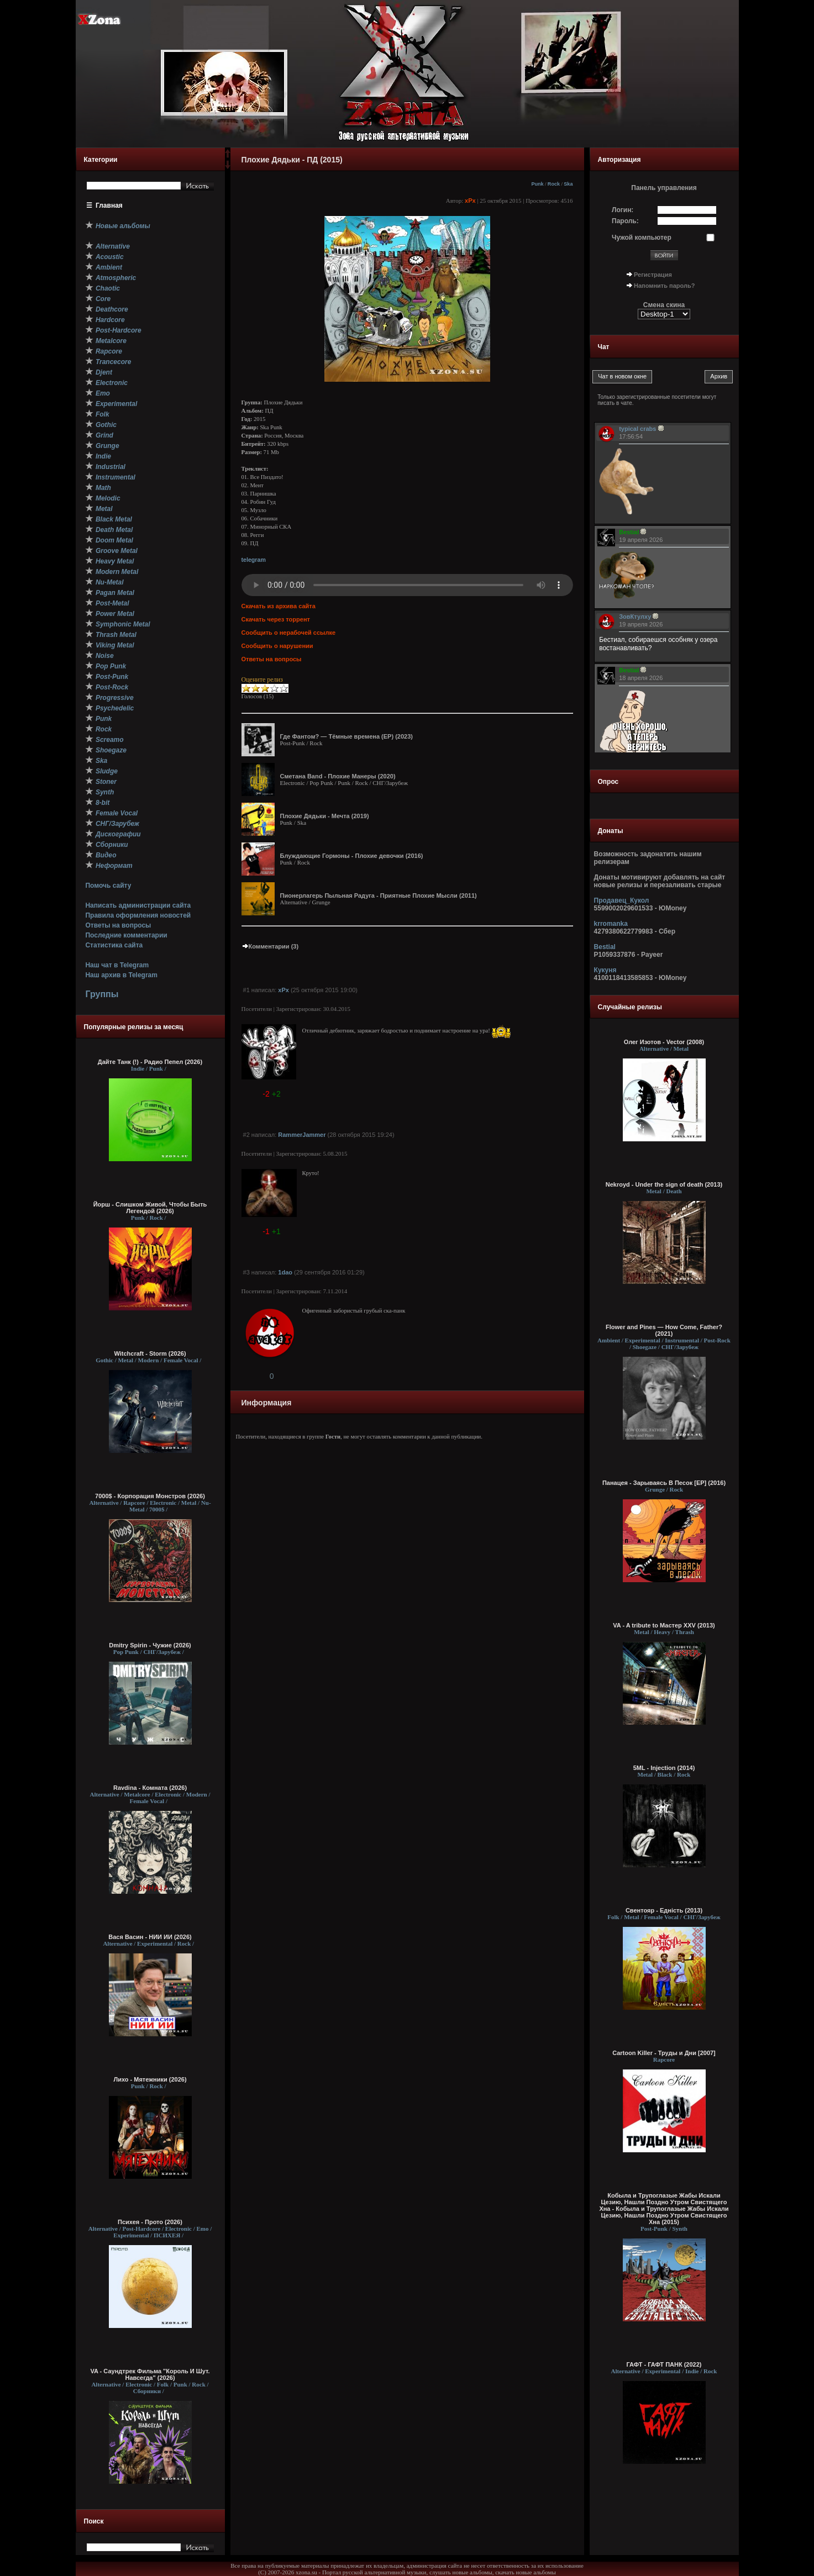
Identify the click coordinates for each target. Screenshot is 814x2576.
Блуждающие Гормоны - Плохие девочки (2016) (351, 855)
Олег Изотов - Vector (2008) (664, 1042)
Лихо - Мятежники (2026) (149, 2079)
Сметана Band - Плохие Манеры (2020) (338, 776)
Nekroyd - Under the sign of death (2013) (664, 1184)
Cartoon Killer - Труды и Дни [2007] (664, 2053)
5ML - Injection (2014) (664, 1767)
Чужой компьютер (641, 237)
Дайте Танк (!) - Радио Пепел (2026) (150, 1061)
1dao (285, 1272)
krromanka (611, 924)
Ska (568, 184)
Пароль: (625, 221)
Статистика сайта (114, 945)
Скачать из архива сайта (278, 606)
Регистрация (653, 274)
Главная (109, 205)
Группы (101, 994)
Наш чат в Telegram (117, 965)
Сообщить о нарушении (277, 645)
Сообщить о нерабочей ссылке (288, 632)
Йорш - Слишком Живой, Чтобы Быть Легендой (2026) (150, 1207)
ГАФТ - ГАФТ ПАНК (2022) (664, 2364)
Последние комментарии (126, 935)
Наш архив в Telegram (121, 975)
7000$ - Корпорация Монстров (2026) (150, 1496)
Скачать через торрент (275, 619)
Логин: (622, 210)
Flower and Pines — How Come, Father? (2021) (664, 1330)
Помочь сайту (108, 885)
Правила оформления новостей (138, 915)
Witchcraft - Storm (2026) (150, 1353)
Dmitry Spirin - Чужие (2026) (150, 1645)
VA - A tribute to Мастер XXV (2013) (664, 1625)
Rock (554, 184)
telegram (253, 559)
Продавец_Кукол (621, 900)
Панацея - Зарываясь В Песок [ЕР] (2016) (664, 1482)
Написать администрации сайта (138, 905)
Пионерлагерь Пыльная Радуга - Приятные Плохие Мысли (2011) (378, 895)
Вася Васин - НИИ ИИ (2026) (150, 1937)
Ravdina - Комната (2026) (150, 1787)
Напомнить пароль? (664, 285)
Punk (537, 184)
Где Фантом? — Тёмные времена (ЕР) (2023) (346, 736)
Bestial (605, 947)
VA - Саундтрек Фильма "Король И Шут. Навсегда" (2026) (150, 2374)
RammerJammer (301, 1134)
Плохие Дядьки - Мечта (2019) (324, 816)
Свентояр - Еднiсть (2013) (664, 1910)
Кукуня (605, 970)
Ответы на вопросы (118, 925)
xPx (470, 200)
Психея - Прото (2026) (150, 2222)
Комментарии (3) (270, 946)
